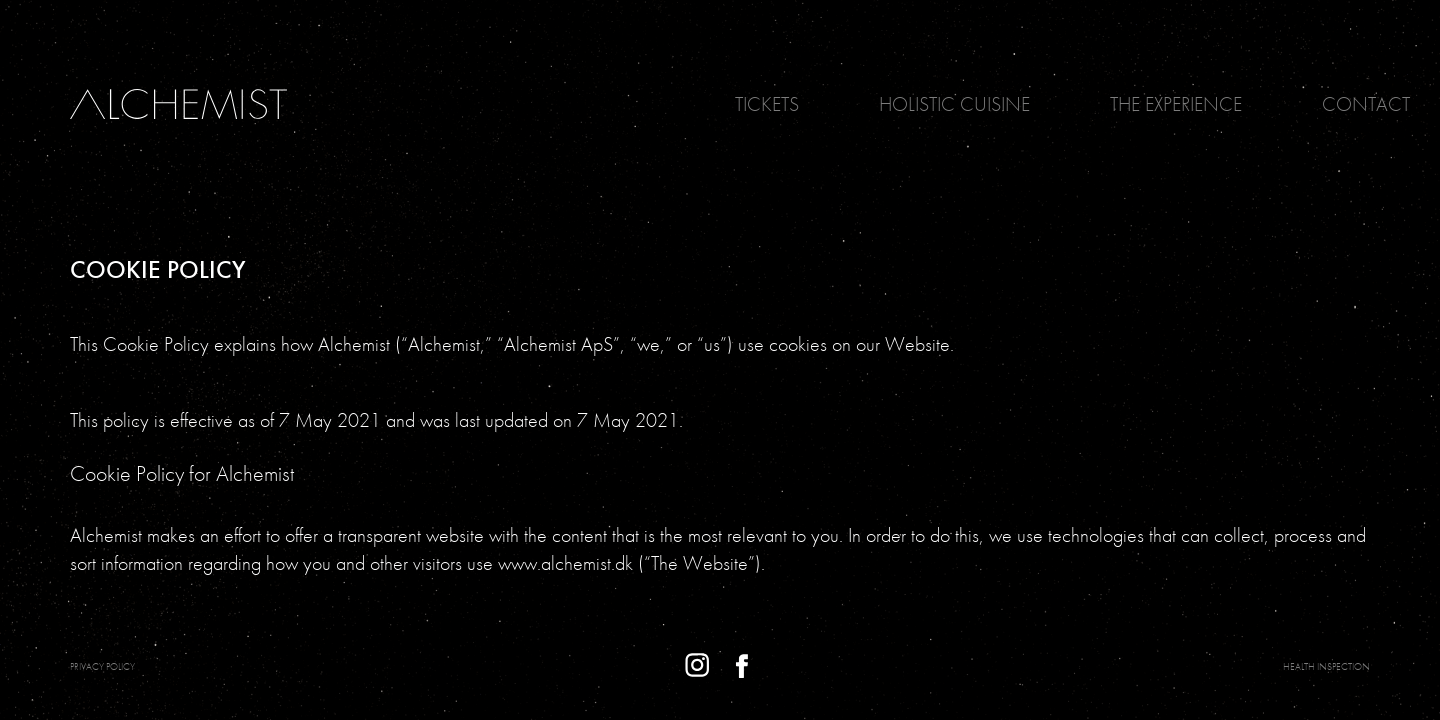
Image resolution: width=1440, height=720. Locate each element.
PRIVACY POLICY (102, 666)
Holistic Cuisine (954, 104)
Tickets (767, 104)
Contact (1366, 104)
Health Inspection (1326, 666)
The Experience (1176, 104)
